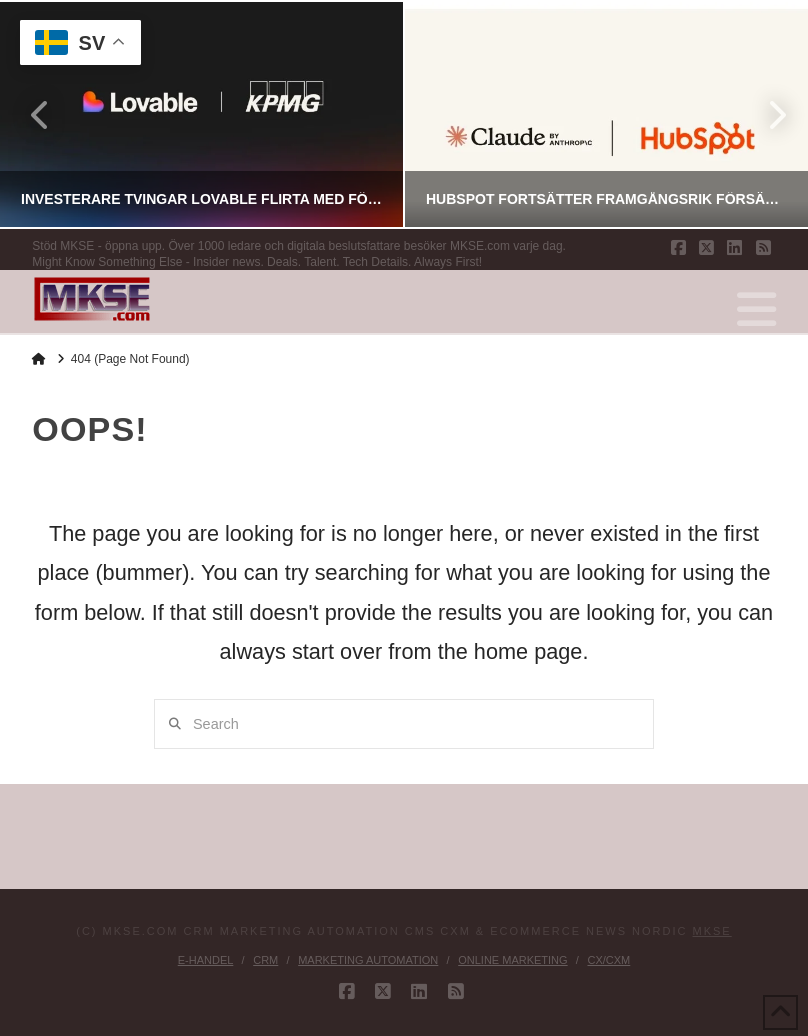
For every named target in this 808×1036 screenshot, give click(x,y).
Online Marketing (512, 960)
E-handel (206, 960)
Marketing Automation (368, 960)
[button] (756, 310)
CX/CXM (608, 960)
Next (766, 114)
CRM (265, 960)
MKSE (712, 931)
